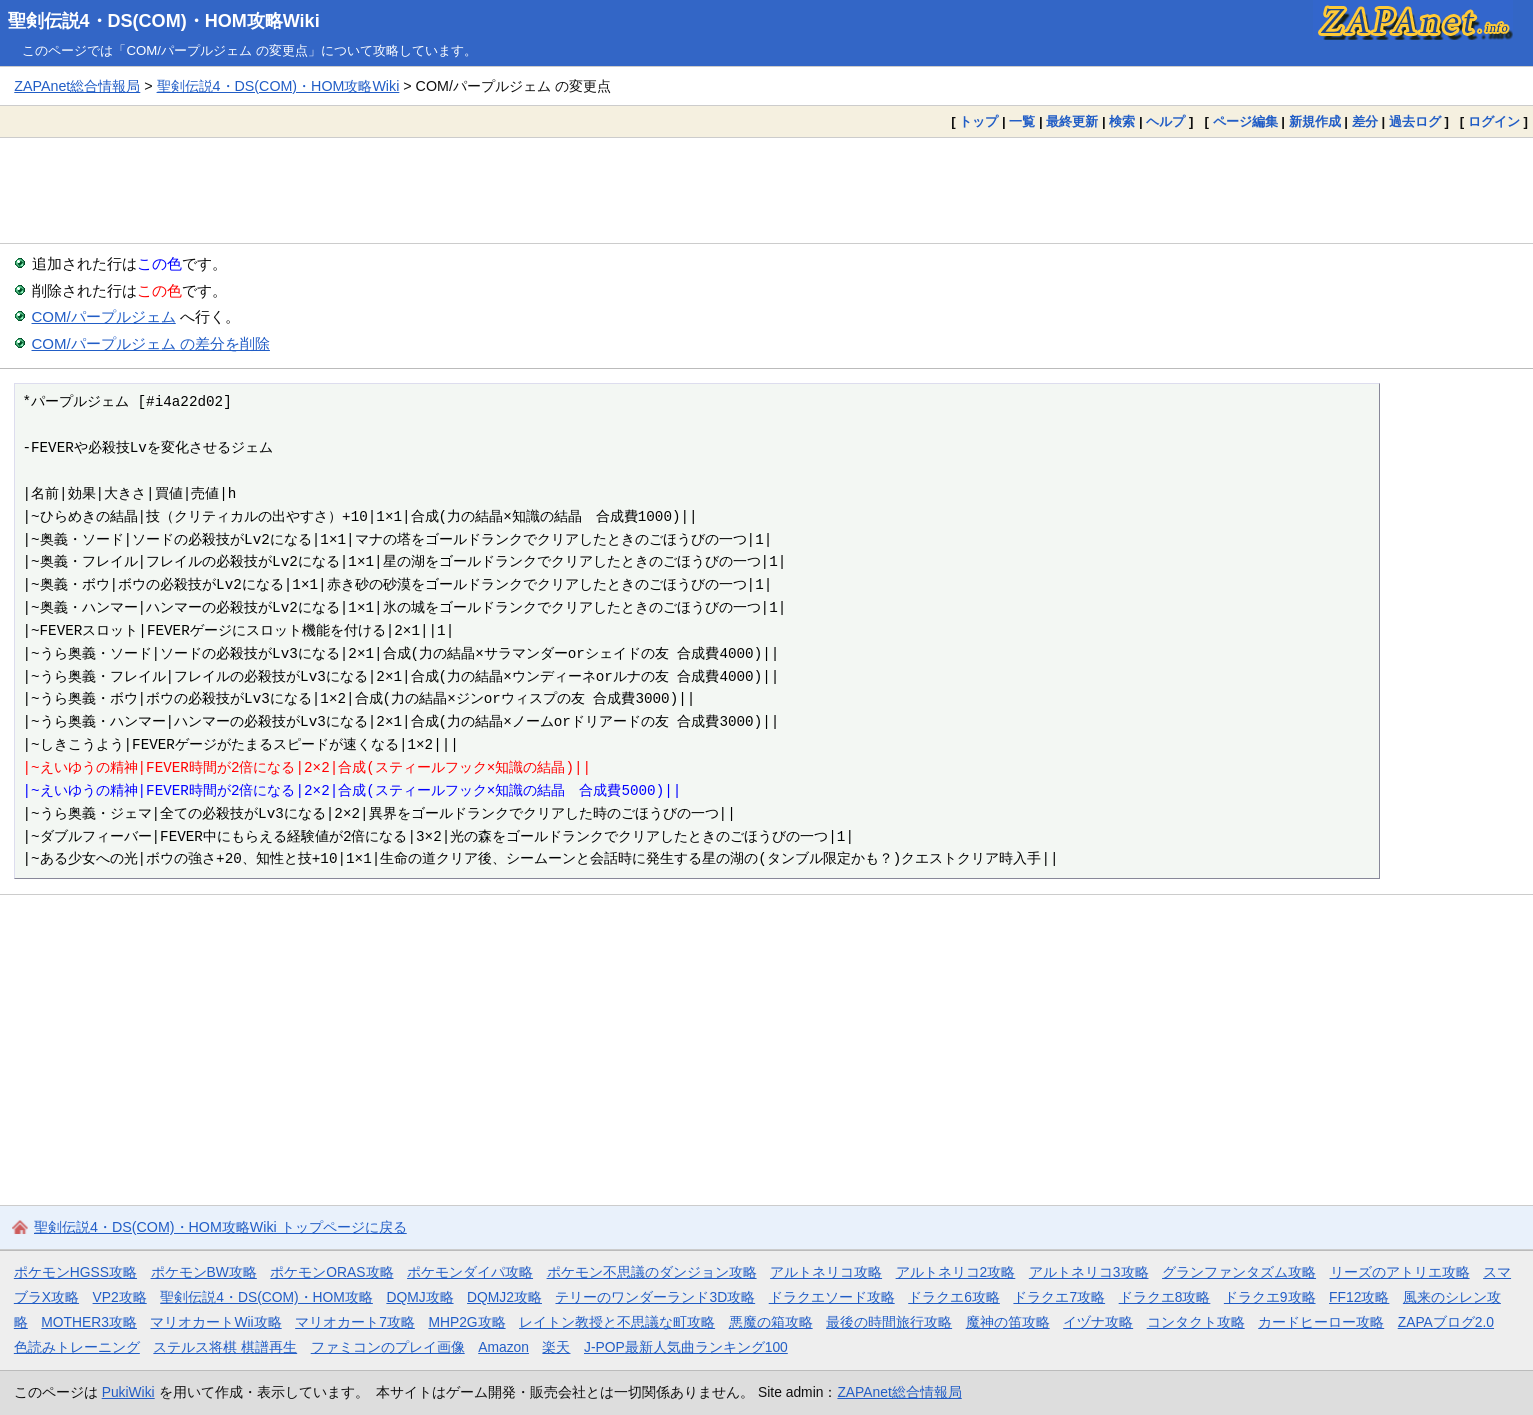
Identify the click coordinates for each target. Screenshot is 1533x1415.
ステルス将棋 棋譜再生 (225, 1347)
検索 (1122, 121)
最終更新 (1072, 121)
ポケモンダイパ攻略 (470, 1272)
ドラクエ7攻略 (1059, 1297)
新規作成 (1315, 121)
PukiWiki (128, 1392)
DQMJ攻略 (419, 1297)
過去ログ (1415, 121)
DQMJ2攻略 (504, 1297)
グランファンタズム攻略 (1239, 1272)
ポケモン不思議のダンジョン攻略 (652, 1272)
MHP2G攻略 (466, 1322)
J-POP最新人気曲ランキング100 (686, 1347)
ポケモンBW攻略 (204, 1272)
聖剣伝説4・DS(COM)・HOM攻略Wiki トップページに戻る (220, 1227)
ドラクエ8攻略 (1165, 1297)
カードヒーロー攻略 (1321, 1322)
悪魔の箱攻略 (771, 1322)
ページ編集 (1245, 121)
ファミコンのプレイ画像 (388, 1347)
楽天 (556, 1347)
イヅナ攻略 (1098, 1322)
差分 (1365, 121)
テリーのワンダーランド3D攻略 (655, 1297)
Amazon (503, 1347)
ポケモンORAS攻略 (331, 1272)
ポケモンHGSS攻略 (75, 1272)
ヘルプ (1165, 121)
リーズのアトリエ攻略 (1400, 1272)
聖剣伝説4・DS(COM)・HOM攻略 (266, 1297)
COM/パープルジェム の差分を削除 (151, 343)
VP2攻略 (120, 1297)
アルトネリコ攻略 (826, 1272)
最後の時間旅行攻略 (889, 1322)
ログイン (1494, 121)
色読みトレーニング (77, 1347)
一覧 (1022, 121)
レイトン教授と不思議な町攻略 (617, 1322)
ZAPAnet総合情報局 (77, 86)
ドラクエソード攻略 (832, 1297)
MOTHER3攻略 (89, 1322)
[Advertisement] (767, 190)
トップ (978, 121)
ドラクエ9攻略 (1270, 1297)
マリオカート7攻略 (355, 1322)
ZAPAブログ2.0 (1446, 1322)
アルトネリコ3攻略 (1089, 1272)
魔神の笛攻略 (1008, 1322)
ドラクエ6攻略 (954, 1297)
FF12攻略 (1359, 1297)
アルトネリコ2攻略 (956, 1272)
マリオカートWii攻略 (215, 1322)
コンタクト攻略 (1196, 1322)
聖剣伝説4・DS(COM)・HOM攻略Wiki (164, 21)
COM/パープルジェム (104, 316)
